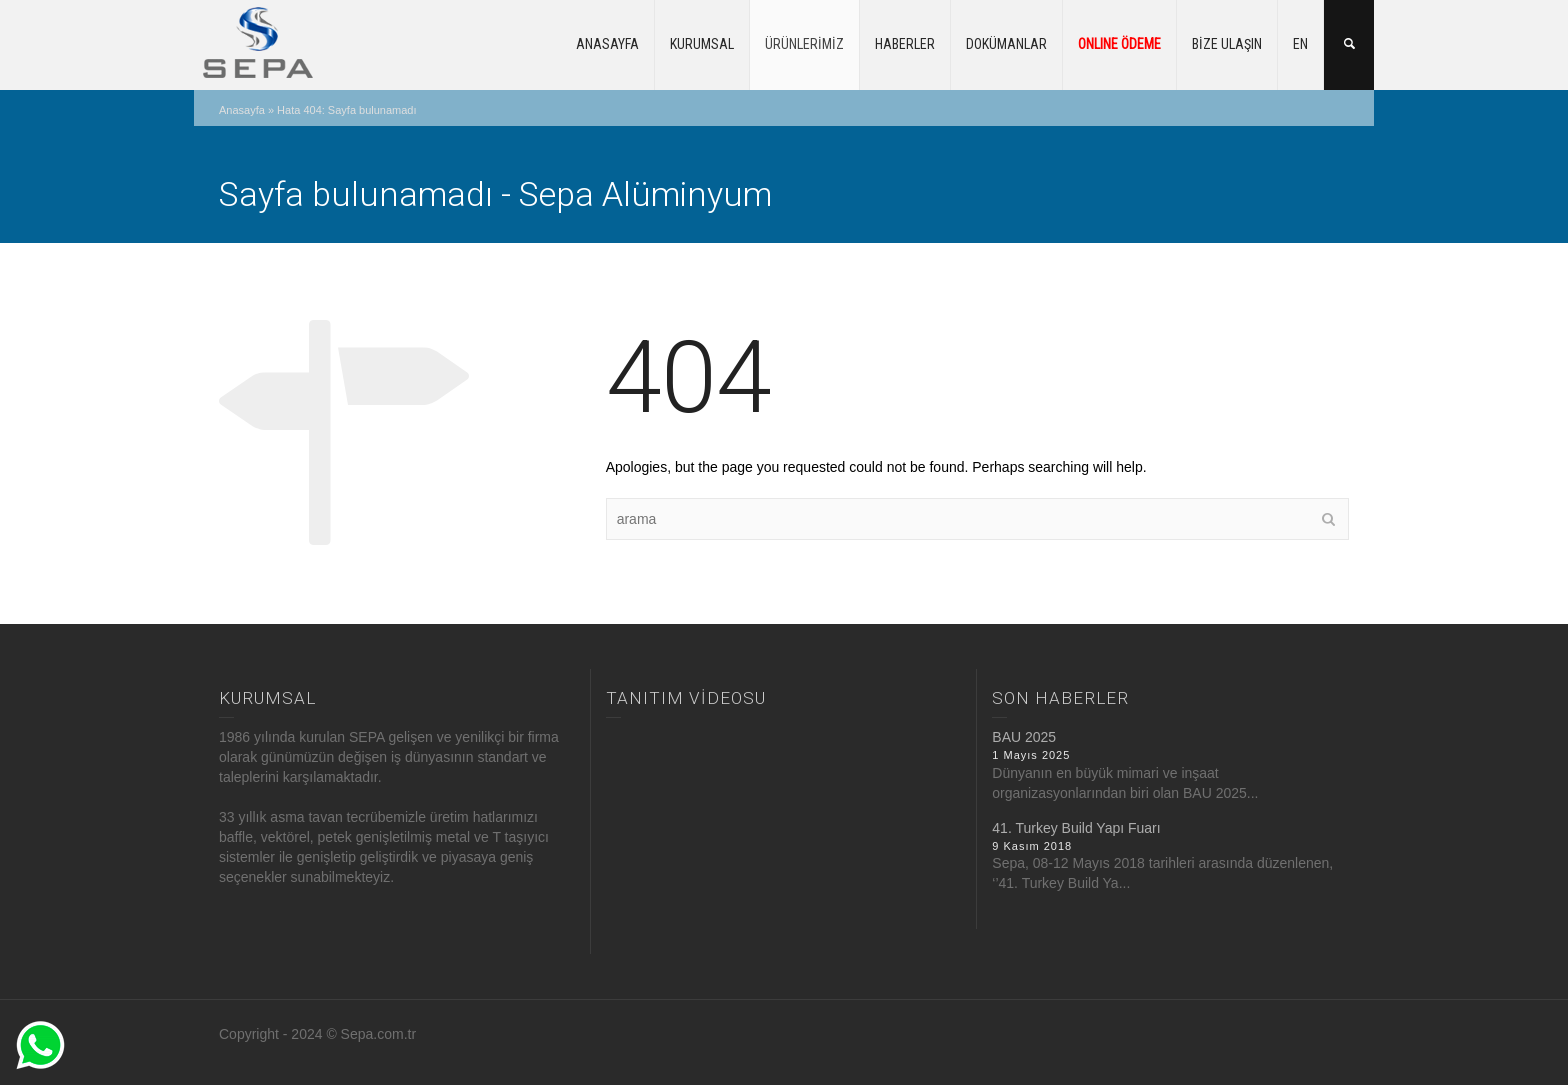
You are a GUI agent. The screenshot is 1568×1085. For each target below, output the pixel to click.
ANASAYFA (607, 44)
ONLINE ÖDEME (1119, 44)
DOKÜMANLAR (1006, 44)
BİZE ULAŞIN (1227, 44)
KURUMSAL (702, 44)
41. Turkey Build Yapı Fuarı (1076, 828)
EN (1300, 44)
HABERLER (905, 44)
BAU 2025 (1024, 737)
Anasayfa (242, 110)
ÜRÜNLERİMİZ (804, 44)
